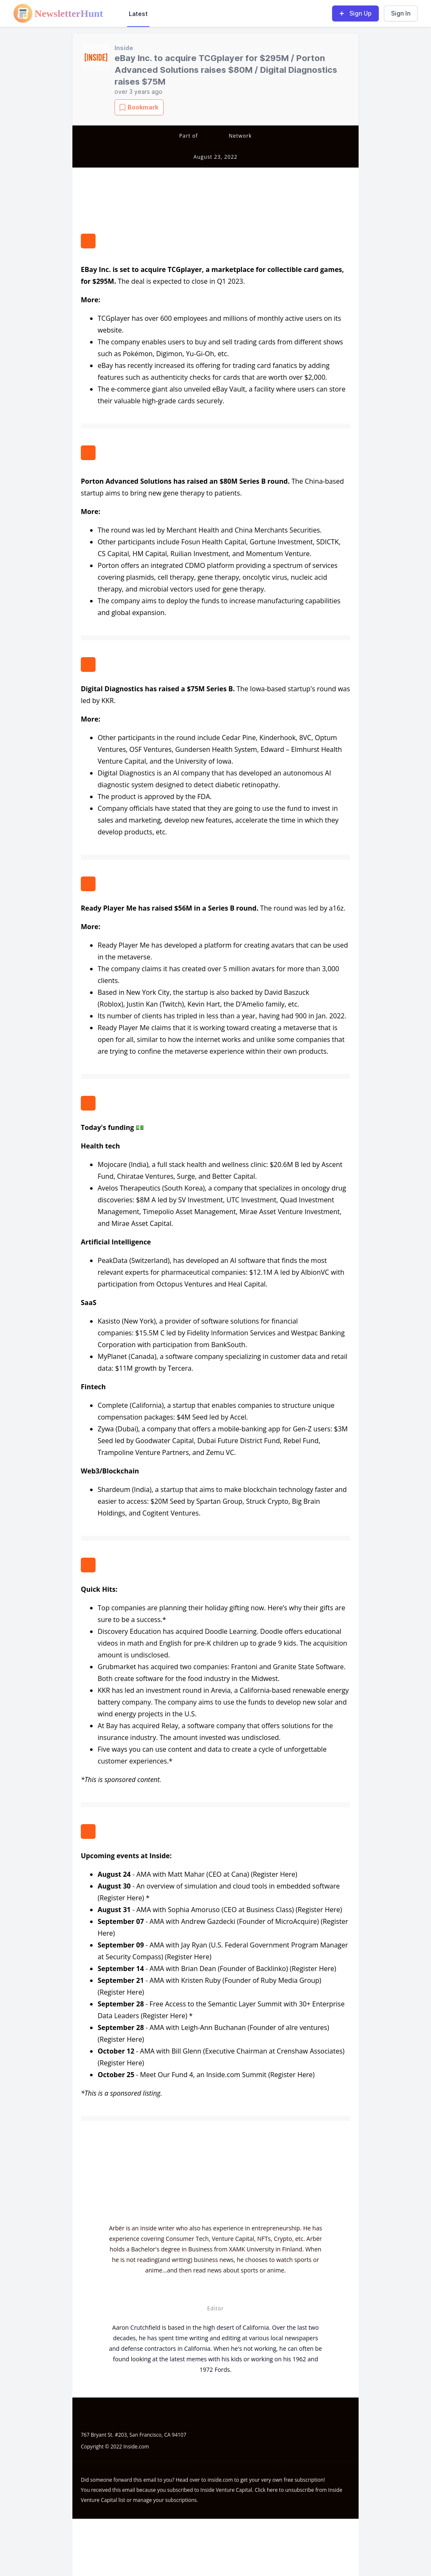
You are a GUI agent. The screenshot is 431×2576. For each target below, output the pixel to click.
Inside (123, 47)
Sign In (400, 13)
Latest (138, 13)
